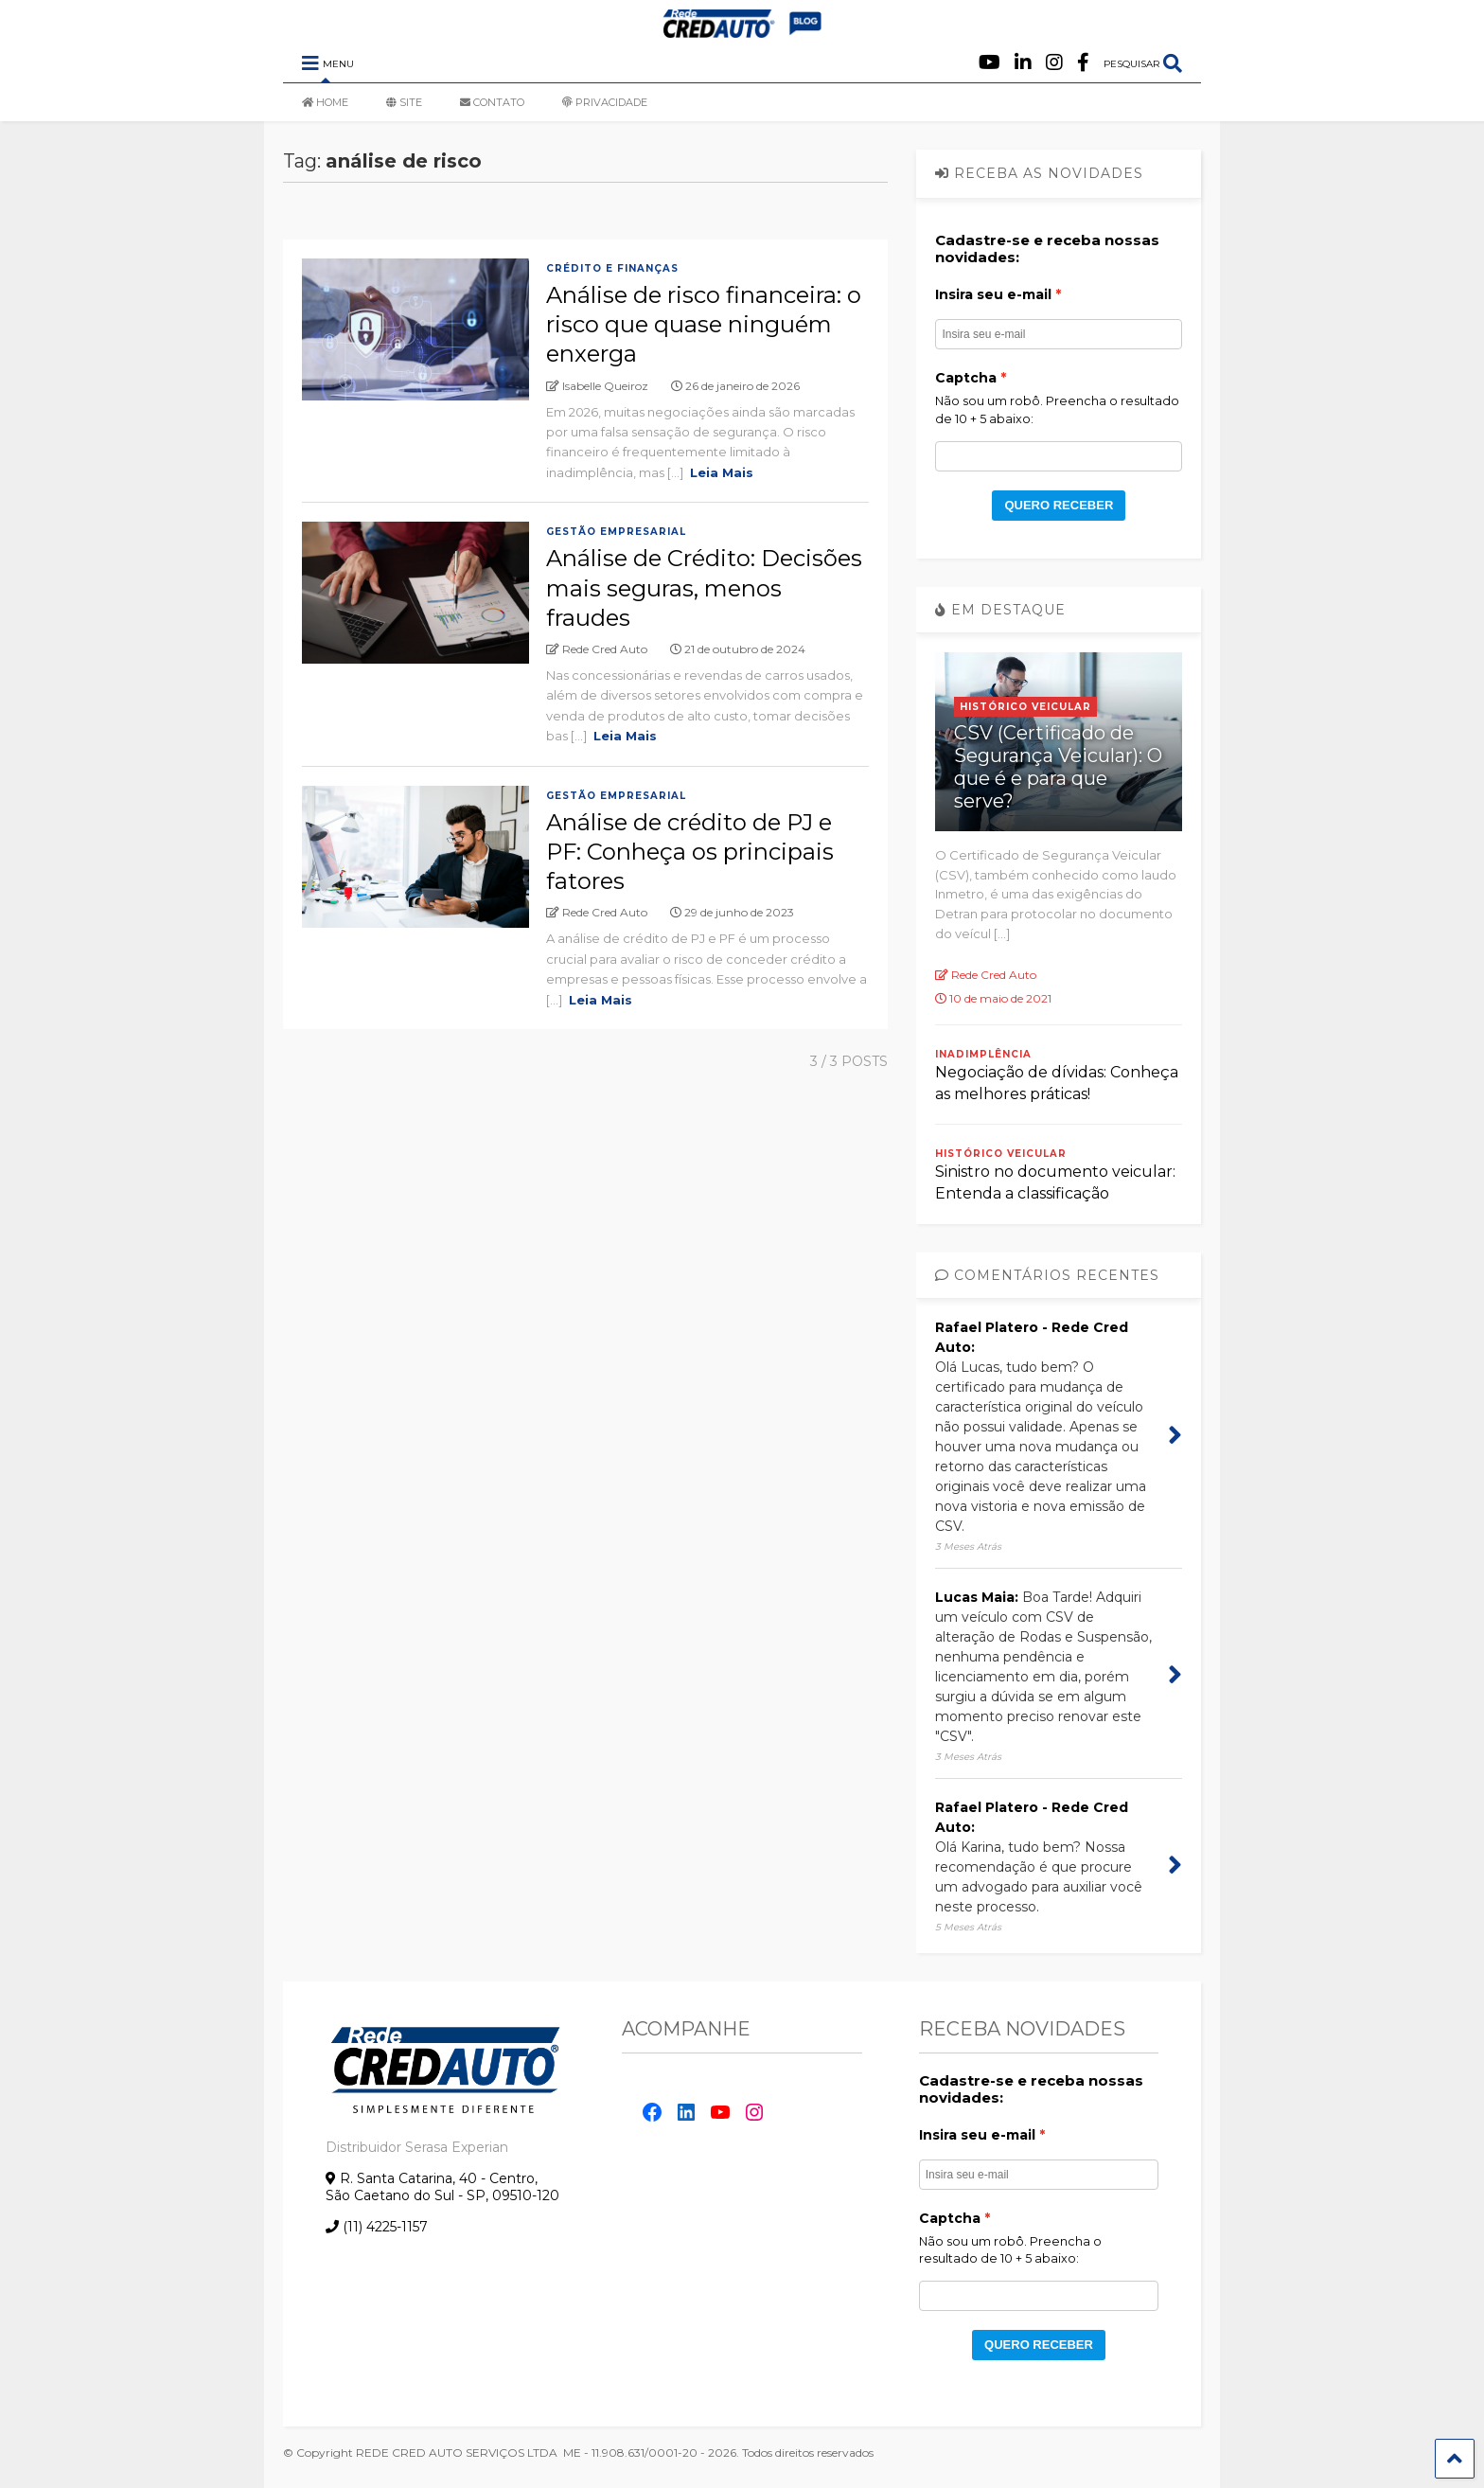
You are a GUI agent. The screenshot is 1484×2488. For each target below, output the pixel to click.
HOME (325, 102)
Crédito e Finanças (612, 268)
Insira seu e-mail (993, 294)
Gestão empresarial (616, 531)
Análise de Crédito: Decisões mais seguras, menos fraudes (704, 587)
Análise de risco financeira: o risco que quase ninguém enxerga (703, 324)
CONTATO (492, 102)
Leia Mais (721, 472)
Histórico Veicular (1025, 707)
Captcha (966, 377)
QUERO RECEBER (1058, 505)
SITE (404, 102)
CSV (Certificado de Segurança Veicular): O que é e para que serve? (1058, 766)
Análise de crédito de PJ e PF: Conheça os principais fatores (690, 852)
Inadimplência (983, 1054)
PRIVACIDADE (604, 102)
